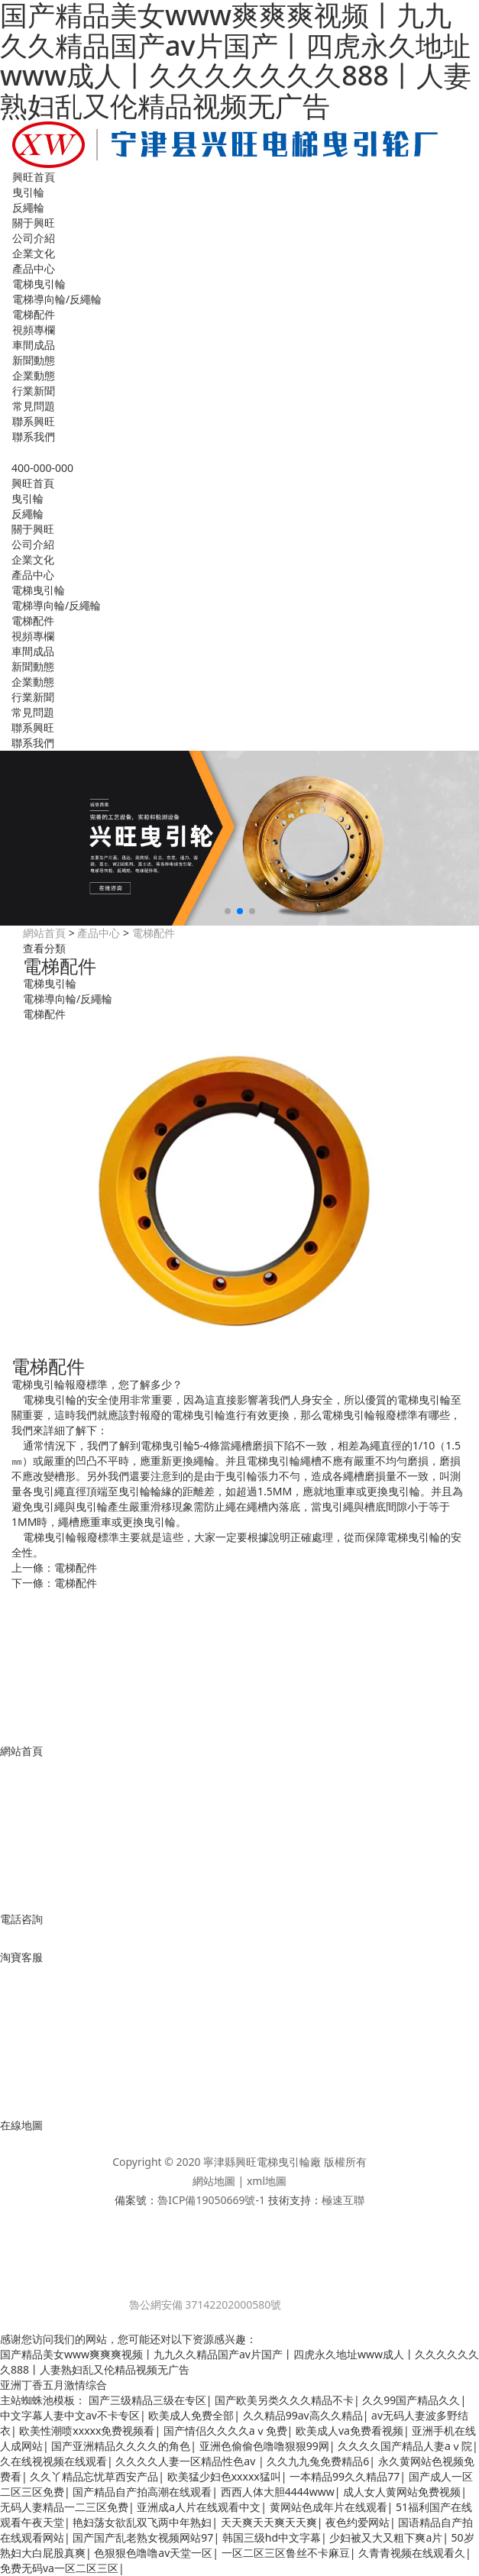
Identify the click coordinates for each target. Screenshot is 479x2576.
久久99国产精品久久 (411, 2400)
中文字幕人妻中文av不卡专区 (70, 2415)
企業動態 (33, 375)
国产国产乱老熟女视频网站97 (143, 2537)
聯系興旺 (33, 421)
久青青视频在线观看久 (411, 2552)
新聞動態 (33, 360)
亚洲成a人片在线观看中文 (199, 2507)
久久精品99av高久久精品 (303, 2415)
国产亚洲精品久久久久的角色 (120, 2446)
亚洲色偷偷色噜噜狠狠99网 (264, 2446)
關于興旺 (33, 222)
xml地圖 (266, 2181)
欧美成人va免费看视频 (349, 2430)
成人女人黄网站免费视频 (402, 2491)
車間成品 (33, 345)
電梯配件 (33, 314)
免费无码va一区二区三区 (59, 2568)
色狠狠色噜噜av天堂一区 (153, 2552)
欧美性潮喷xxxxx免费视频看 (86, 2430)
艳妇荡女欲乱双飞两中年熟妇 (142, 2522)
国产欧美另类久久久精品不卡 (284, 2400)
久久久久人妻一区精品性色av (186, 2461)
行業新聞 (33, 390)
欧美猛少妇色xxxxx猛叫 (224, 2476)
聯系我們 (33, 436)
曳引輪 (28, 192)
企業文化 (33, 253)
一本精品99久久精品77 (345, 2476)
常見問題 (33, 406)
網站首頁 (44, 933)
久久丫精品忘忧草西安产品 (94, 2476)
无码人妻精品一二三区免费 (64, 2507)
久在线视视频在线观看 (53, 2461)
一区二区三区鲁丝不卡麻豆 (286, 2552)
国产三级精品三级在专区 (147, 2400)
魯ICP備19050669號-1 (211, 2200)
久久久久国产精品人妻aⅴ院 (405, 2446)
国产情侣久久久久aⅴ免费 (225, 2430)
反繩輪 (28, 207)
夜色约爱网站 (357, 2522)
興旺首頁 (33, 177)
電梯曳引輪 (39, 283)
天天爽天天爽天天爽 (269, 2522)
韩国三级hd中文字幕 (271, 2537)
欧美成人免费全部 (191, 2415)
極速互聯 (343, 2200)
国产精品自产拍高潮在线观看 (142, 2491)
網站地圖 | (220, 2181)
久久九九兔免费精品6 (318, 2461)
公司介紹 (33, 238)
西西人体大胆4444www (278, 2491)
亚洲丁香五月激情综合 (53, 2384)
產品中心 (33, 268)
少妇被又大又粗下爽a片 (385, 2537)
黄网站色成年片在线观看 (328, 2507)
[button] (228, 911)
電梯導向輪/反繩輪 (57, 299)
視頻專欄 (33, 329)
